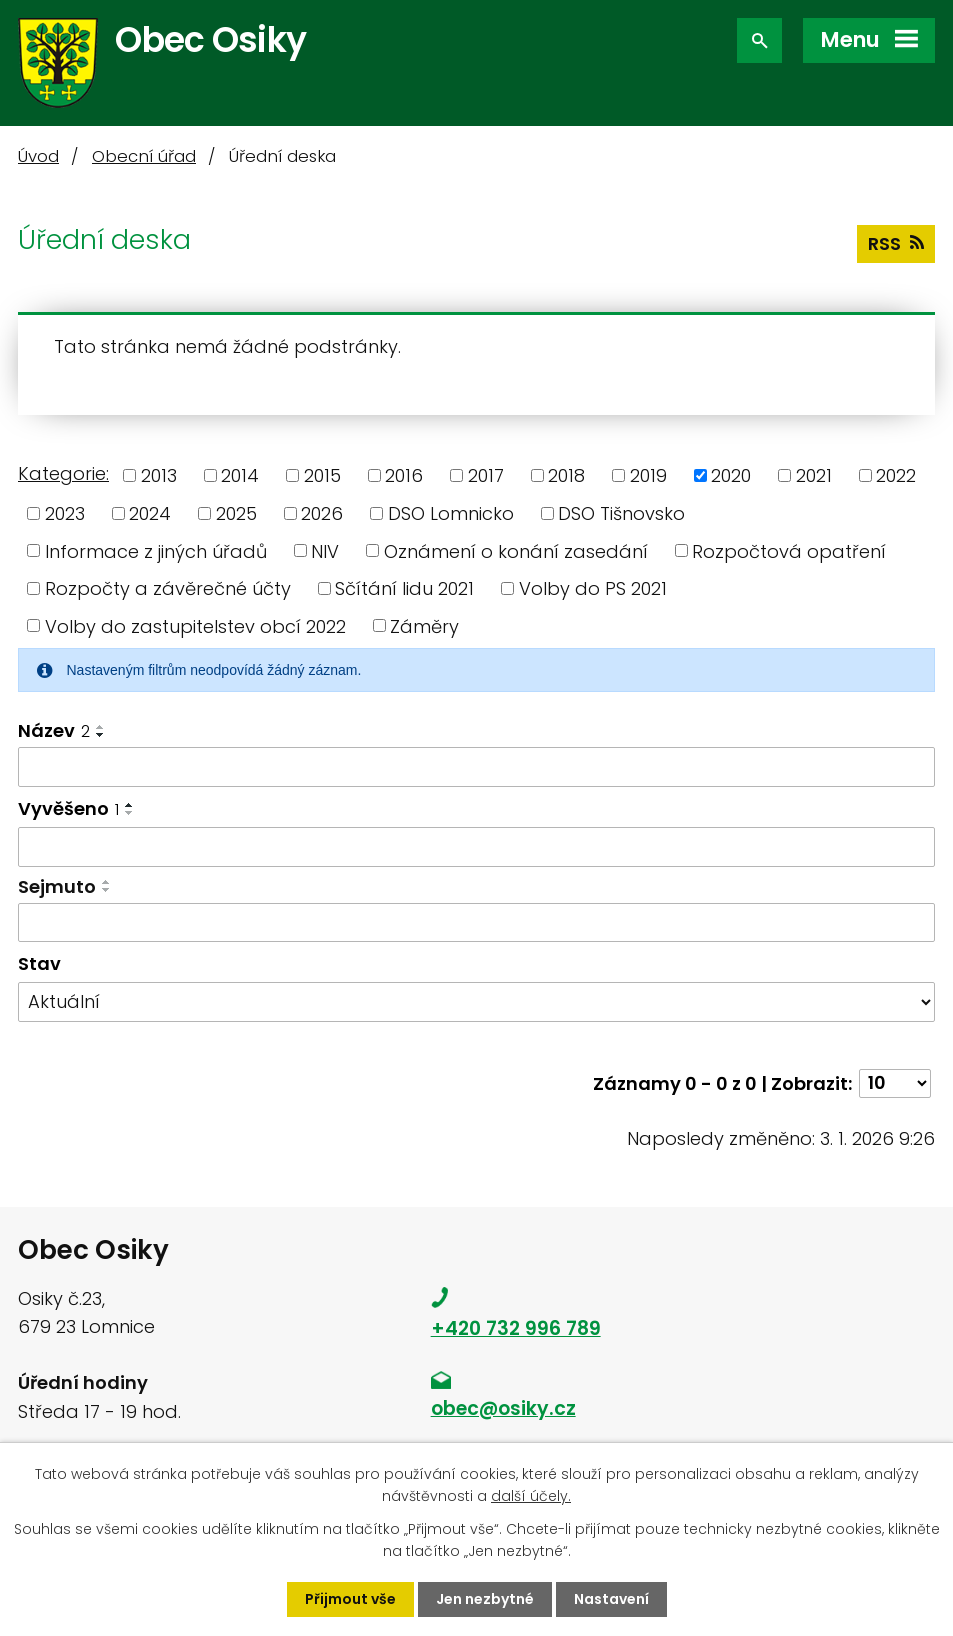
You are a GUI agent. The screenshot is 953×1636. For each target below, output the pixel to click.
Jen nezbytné (485, 1599)
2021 (814, 475)
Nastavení (611, 1599)
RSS (896, 243)
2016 (404, 475)
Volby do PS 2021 (593, 588)
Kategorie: (63, 473)
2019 (648, 475)
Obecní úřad (144, 156)
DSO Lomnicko (451, 513)
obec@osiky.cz (503, 1408)
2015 (322, 475)
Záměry (424, 625)
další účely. (531, 1496)
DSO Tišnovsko (621, 513)
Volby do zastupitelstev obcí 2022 (195, 625)
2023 (65, 513)
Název (54, 730)
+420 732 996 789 (516, 1328)
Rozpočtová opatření (789, 550)
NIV (325, 550)
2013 (159, 475)
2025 (236, 513)
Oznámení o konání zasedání (516, 550)
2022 (896, 475)
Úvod (38, 156)
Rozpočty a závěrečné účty (168, 588)
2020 (731, 475)
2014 (240, 475)
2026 (322, 513)
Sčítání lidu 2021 (404, 588)
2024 (150, 513)
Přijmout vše (350, 1599)
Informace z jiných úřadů (156, 550)
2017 (486, 475)
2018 (566, 475)
